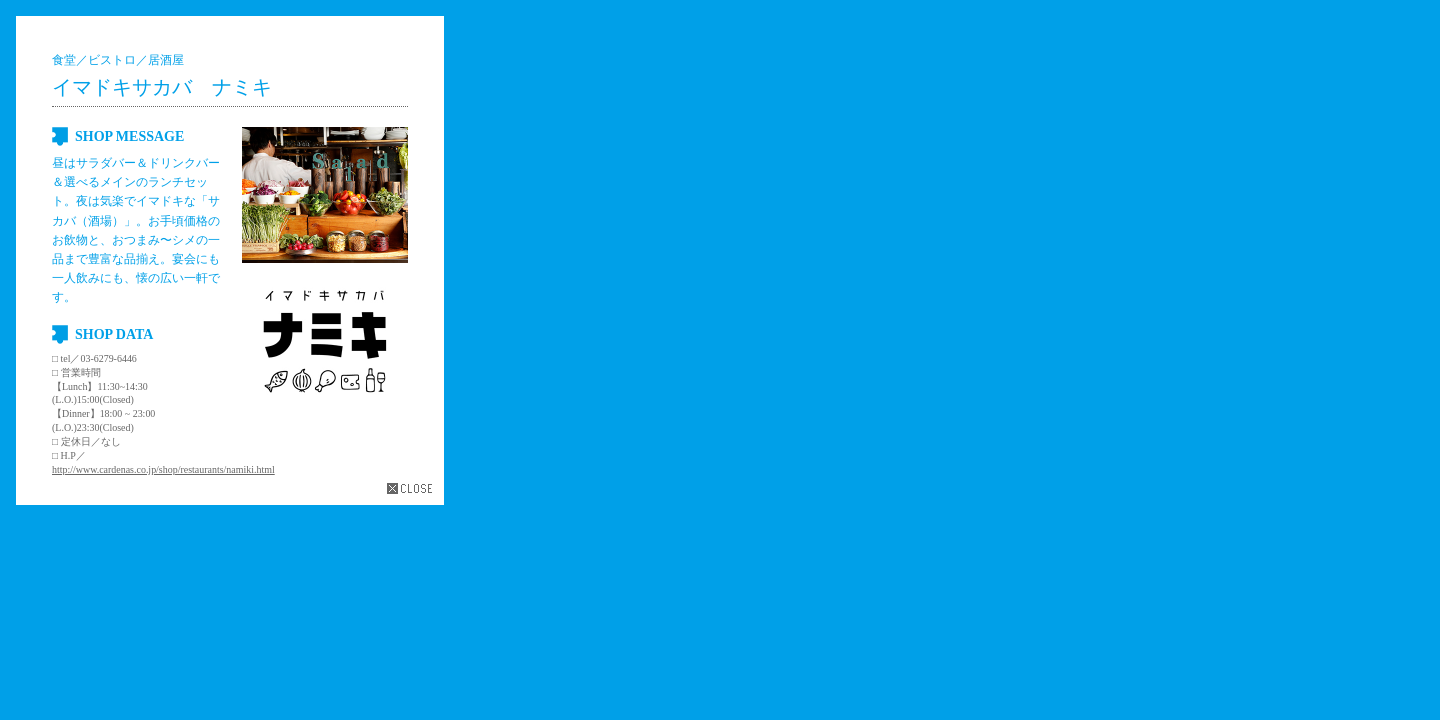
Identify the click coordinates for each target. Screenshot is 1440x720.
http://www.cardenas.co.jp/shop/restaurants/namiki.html (163, 469)
